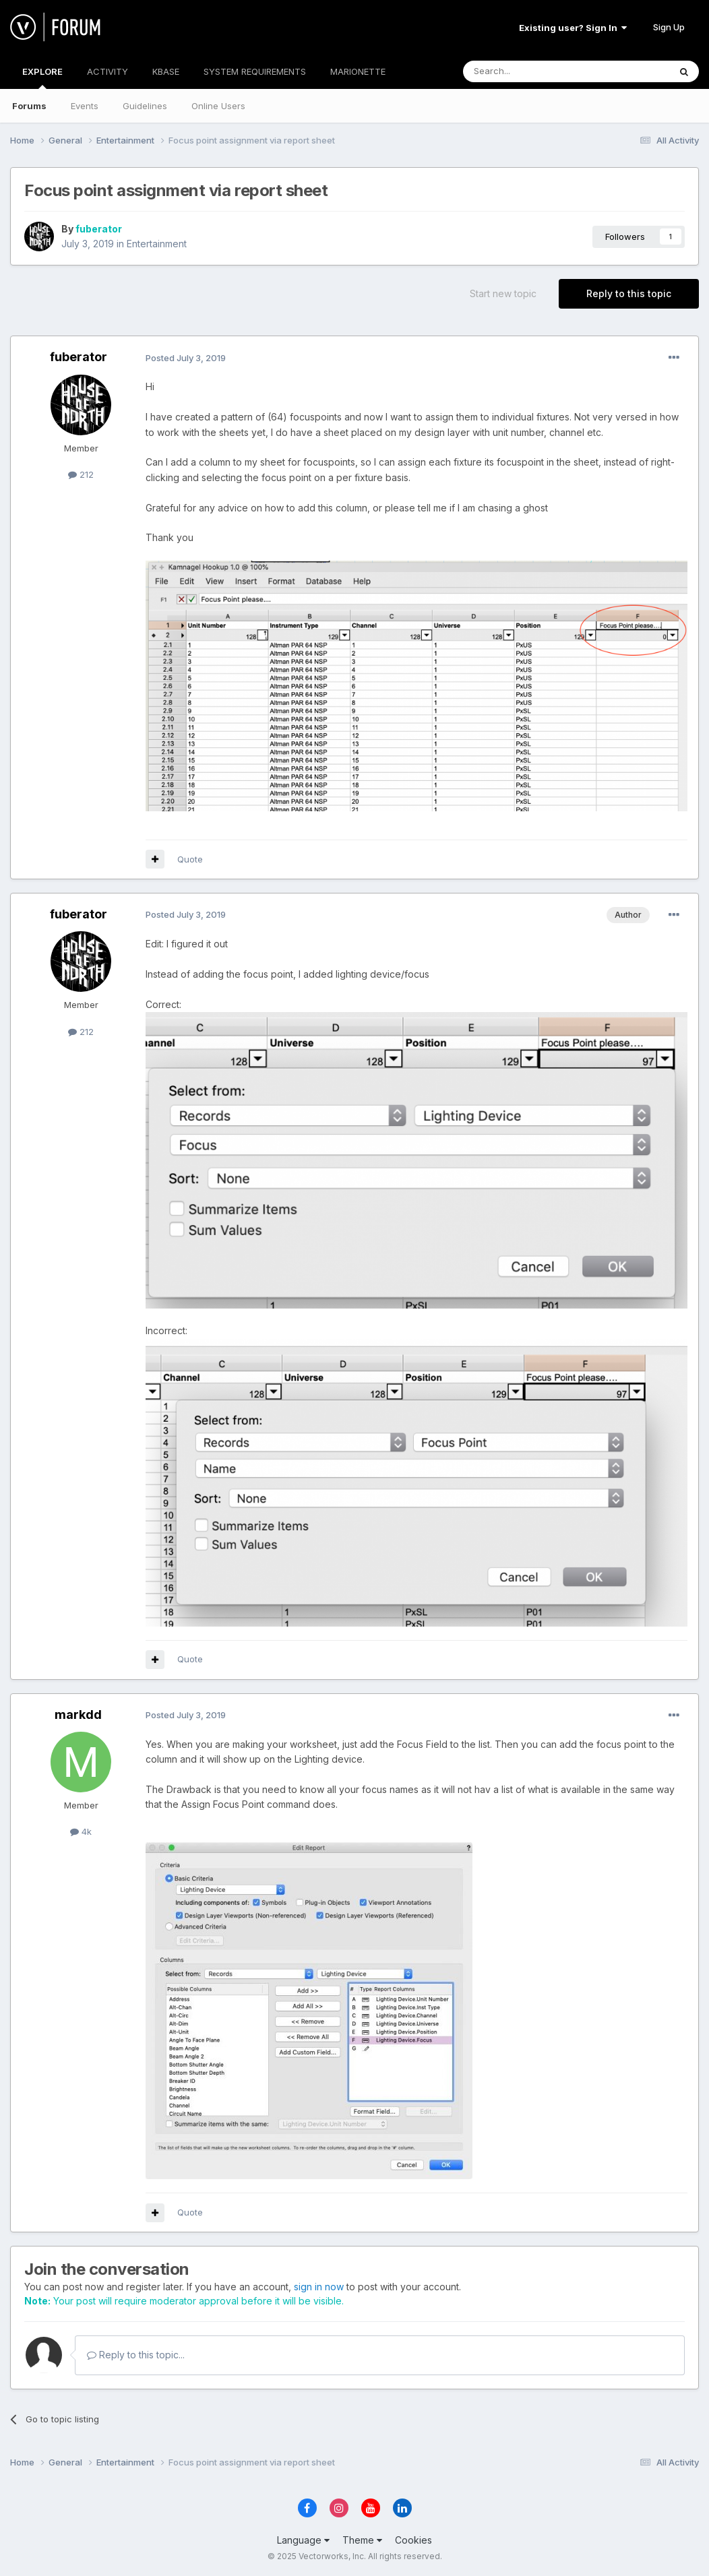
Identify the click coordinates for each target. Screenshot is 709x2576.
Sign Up (669, 27)
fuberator (98, 228)
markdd (78, 1714)
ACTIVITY (107, 71)
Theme (362, 2540)
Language (303, 2540)
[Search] (531, 71)
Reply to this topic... (136, 2354)
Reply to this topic (628, 293)
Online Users (218, 105)
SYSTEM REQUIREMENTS (255, 71)
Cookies (413, 2540)
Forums (29, 105)
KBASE (165, 71)
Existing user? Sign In (573, 27)
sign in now (319, 2286)
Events (84, 105)
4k (81, 1831)
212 (81, 474)
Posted (186, 357)
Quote (190, 859)
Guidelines (145, 105)
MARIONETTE (358, 71)
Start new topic (503, 293)
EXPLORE (42, 77)
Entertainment (157, 243)
